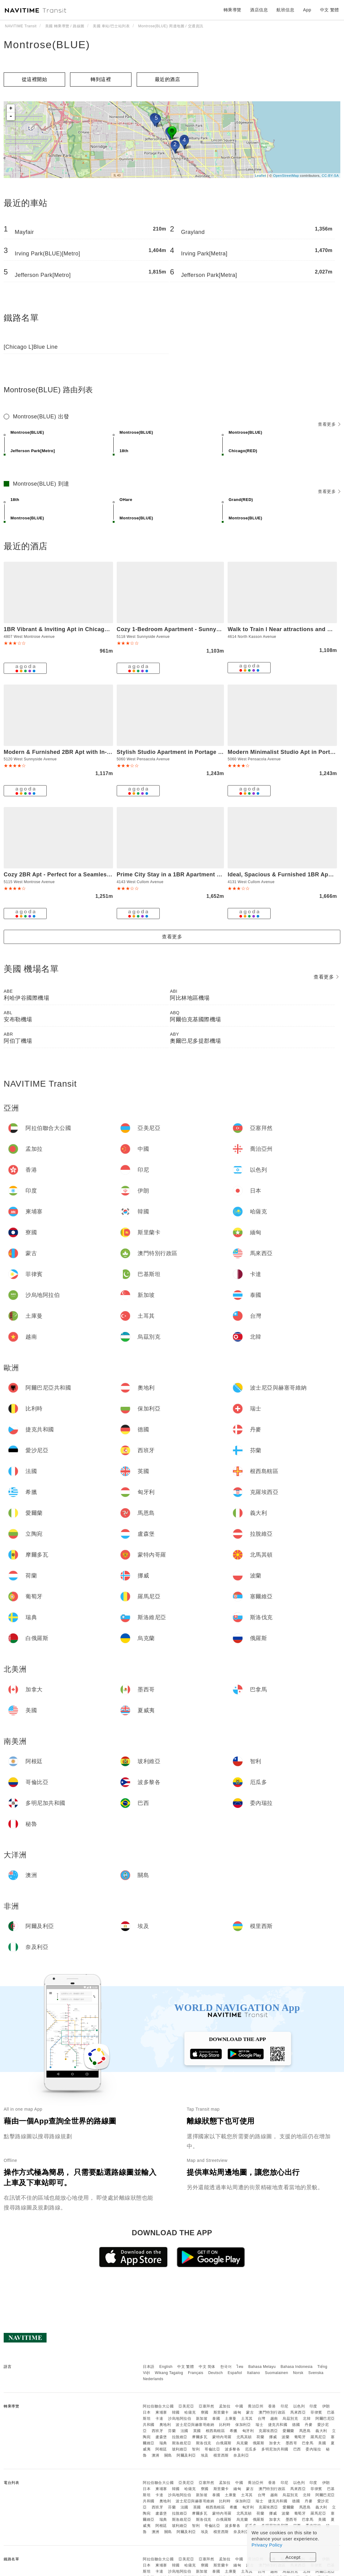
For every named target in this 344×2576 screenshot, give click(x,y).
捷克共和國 (277, 2425)
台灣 (261, 2418)
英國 (197, 2431)
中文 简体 (207, 2367)
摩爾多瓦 (199, 2437)
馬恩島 (305, 2431)
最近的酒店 (167, 79)
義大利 (321, 2431)
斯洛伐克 (203, 2443)
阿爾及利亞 (186, 2455)
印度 (313, 2406)
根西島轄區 (215, 2431)
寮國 (205, 2412)
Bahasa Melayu (262, 2367)
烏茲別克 (290, 2418)
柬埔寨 (161, 2412)
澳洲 (155, 2455)
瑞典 (163, 2443)
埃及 (205, 2455)
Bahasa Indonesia (297, 2367)
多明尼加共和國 (274, 2449)
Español (235, 2373)
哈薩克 (190, 2412)
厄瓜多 (251, 2449)
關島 (168, 2455)
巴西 (297, 2449)
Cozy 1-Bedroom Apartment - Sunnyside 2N (177, 629)
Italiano (253, 2373)
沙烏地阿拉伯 (179, 2418)
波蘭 (285, 2437)
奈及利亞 (241, 2455)
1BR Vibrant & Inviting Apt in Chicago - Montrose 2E (76, 629)
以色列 (299, 2406)
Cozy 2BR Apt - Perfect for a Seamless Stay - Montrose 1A (84, 874)
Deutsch (215, 2373)
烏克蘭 (242, 2443)
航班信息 (285, 9)
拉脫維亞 (179, 2437)
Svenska (316, 2373)
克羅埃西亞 (268, 2431)
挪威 (273, 2437)
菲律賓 (316, 2412)
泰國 (216, 2418)
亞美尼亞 (186, 2406)
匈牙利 (248, 2431)
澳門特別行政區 (272, 2412)
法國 (184, 2431)
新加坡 (202, 2418)
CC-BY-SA (330, 175)
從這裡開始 (34, 79)
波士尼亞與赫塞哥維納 (195, 2425)
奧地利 (165, 2425)
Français (195, 2373)
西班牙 (157, 2431)
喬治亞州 (255, 2406)
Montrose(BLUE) (47, 44)
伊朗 (326, 2406)
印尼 (284, 2406)
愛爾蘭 (288, 2431)
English (166, 2367)
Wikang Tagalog (169, 2373)
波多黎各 (232, 2449)
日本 (146, 2412)
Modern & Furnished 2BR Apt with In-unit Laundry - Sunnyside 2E (95, 752)
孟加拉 (225, 2406)
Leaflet (260, 175)
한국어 (226, 2367)
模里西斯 (221, 2455)
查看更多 (329, 424)
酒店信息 (259, 9)
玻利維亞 (179, 2449)
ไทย (240, 2367)
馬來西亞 (298, 2412)
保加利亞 (243, 2425)
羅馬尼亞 (318, 2437)
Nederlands (153, 2379)
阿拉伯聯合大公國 (158, 2406)
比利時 (225, 2425)
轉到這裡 (101, 79)
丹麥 (308, 2425)
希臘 (233, 2431)
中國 (239, 2406)
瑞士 (259, 2425)
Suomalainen (276, 2373)
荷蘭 (260, 2437)
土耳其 (247, 2418)
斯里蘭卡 (221, 2412)
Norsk (298, 2373)
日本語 (148, 2367)
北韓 (307, 2418)
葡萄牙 (300, 2437)
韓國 (176, 2412)
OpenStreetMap (286, 175)
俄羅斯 (258, 2443)
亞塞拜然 (206, 2406)
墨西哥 (291, 2443)
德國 (296, 2425)
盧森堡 (161, 2437)
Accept (293, 2557)
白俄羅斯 (224, 2443)
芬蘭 (172, 2431)
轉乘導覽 (232, 9)
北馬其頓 (244, 2437)
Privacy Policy (267, 2544)
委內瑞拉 (313, 2449)
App (307, 9)
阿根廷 (161, 2449)
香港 (272, 2406)
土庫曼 (231, 2418)
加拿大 (275, 2443)
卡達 (159, 2418)
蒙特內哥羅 (222, 2437)
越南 (274, 2418)
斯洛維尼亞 (181, 2443)
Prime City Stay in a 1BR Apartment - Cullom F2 (182, 874)
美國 (322, 2443)
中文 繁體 (185, 2367)
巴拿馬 (308, 2443)
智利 (196, 2449)
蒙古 (250, 2412)
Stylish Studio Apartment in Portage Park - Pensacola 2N (195, 752)
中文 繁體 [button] (329, 9)
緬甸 (237, 2412)
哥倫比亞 (212, 2449)
